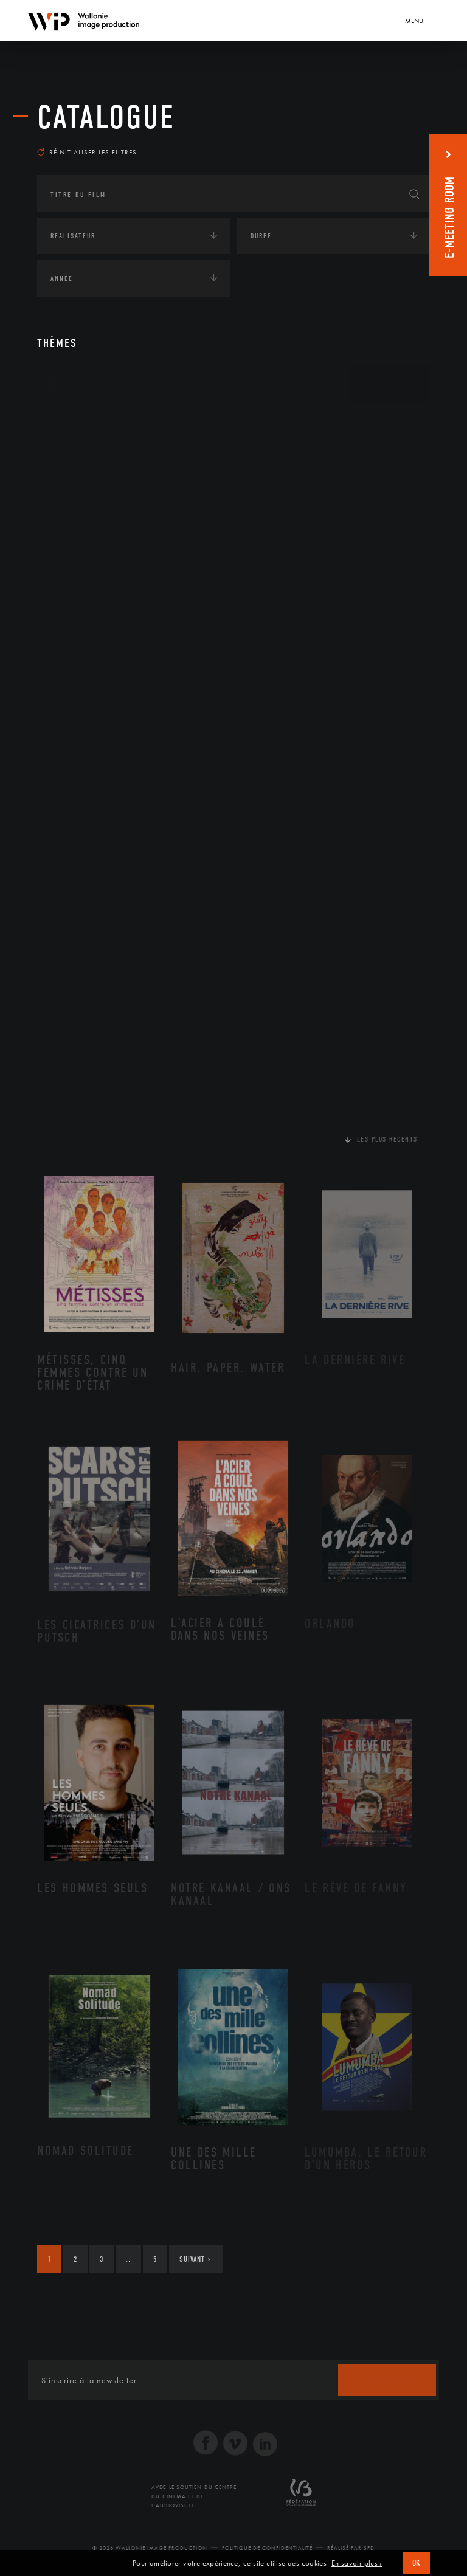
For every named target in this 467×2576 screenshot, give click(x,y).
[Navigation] (418, 20)
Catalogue (106, 117)
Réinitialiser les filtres (87, 152)
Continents (71, 422)
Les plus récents (387, 1139)
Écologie (66, 459)
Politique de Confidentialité (267, 2548)
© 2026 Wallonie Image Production (149, 2548)
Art (55, 384)
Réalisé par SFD (351, 2548)
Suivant (194, 2259)
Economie (67, 497)
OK (416, 2563)
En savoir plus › (356, 2563)
